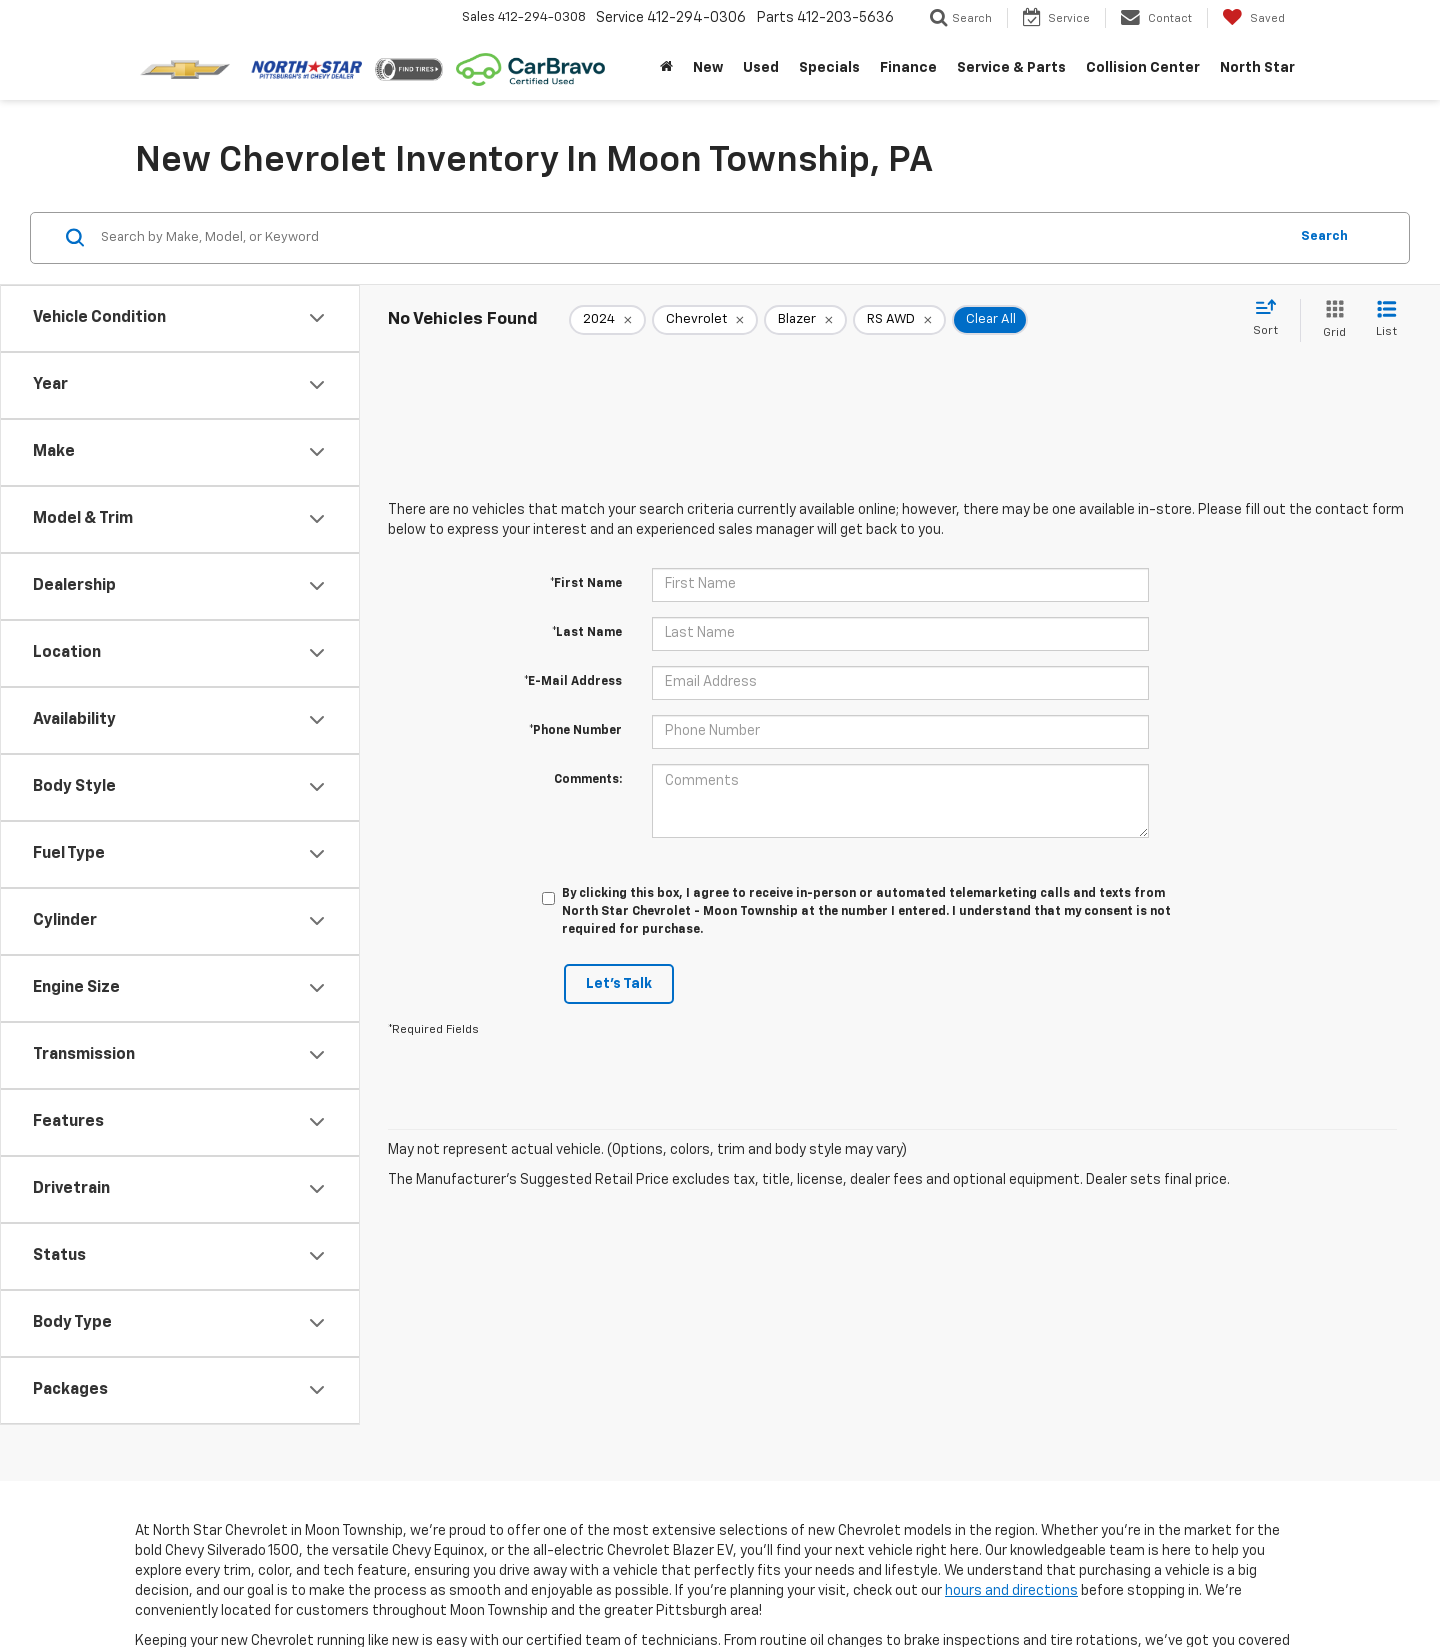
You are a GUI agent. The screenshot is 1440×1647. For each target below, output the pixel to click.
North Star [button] (1257, 68)
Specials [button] (829, 68)
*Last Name (587, 633)
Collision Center (1143, 68)
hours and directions (1011, 1591)
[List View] (1386, 320)
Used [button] (761, 68)
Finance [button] (908, 68)
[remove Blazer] (805, 320)
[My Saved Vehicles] (1253, 18)
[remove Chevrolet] (705, 320)
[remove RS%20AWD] (899, 320)
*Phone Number (575, 731)
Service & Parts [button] (1011, 68)
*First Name (586, 584)
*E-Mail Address (573, 682)
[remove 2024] (607, 320)
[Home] (666, 68)
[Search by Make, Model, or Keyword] (691, 238)
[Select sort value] (1271, 319)
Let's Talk (619, 984)
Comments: (588, 780)
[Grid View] (1330, 320)
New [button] (708, 68)
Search (1324, 236)
